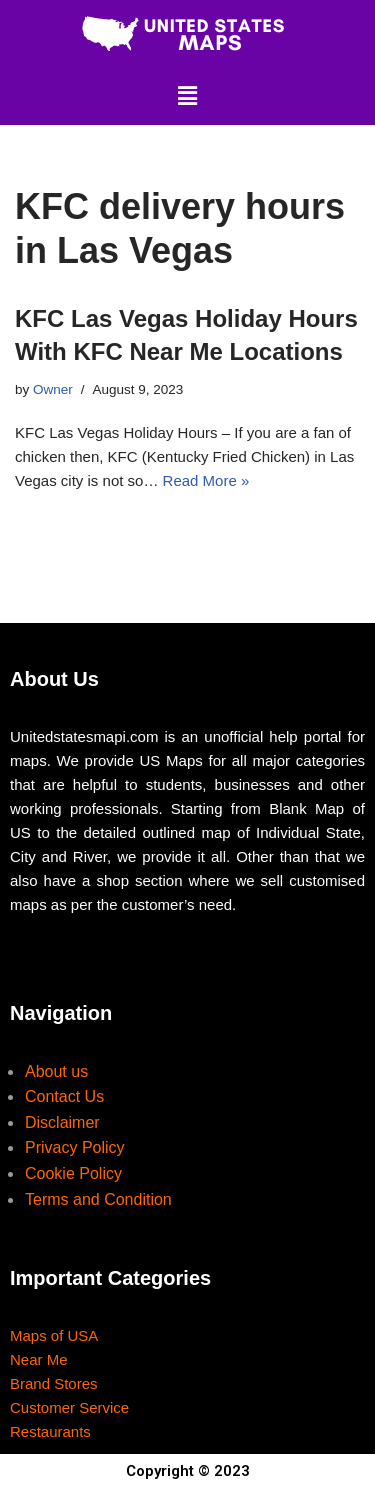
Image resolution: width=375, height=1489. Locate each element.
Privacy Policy (75, 1147)
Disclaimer (62, 1122)
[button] (187, 96)
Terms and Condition (98, 1199)
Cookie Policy (73, 1173)
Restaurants (50, 1431)
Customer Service (69, 1407)
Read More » (206, 480)
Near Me (39, 1359)
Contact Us (64, 1096)
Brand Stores (54, 1383)
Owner (53, 389)
